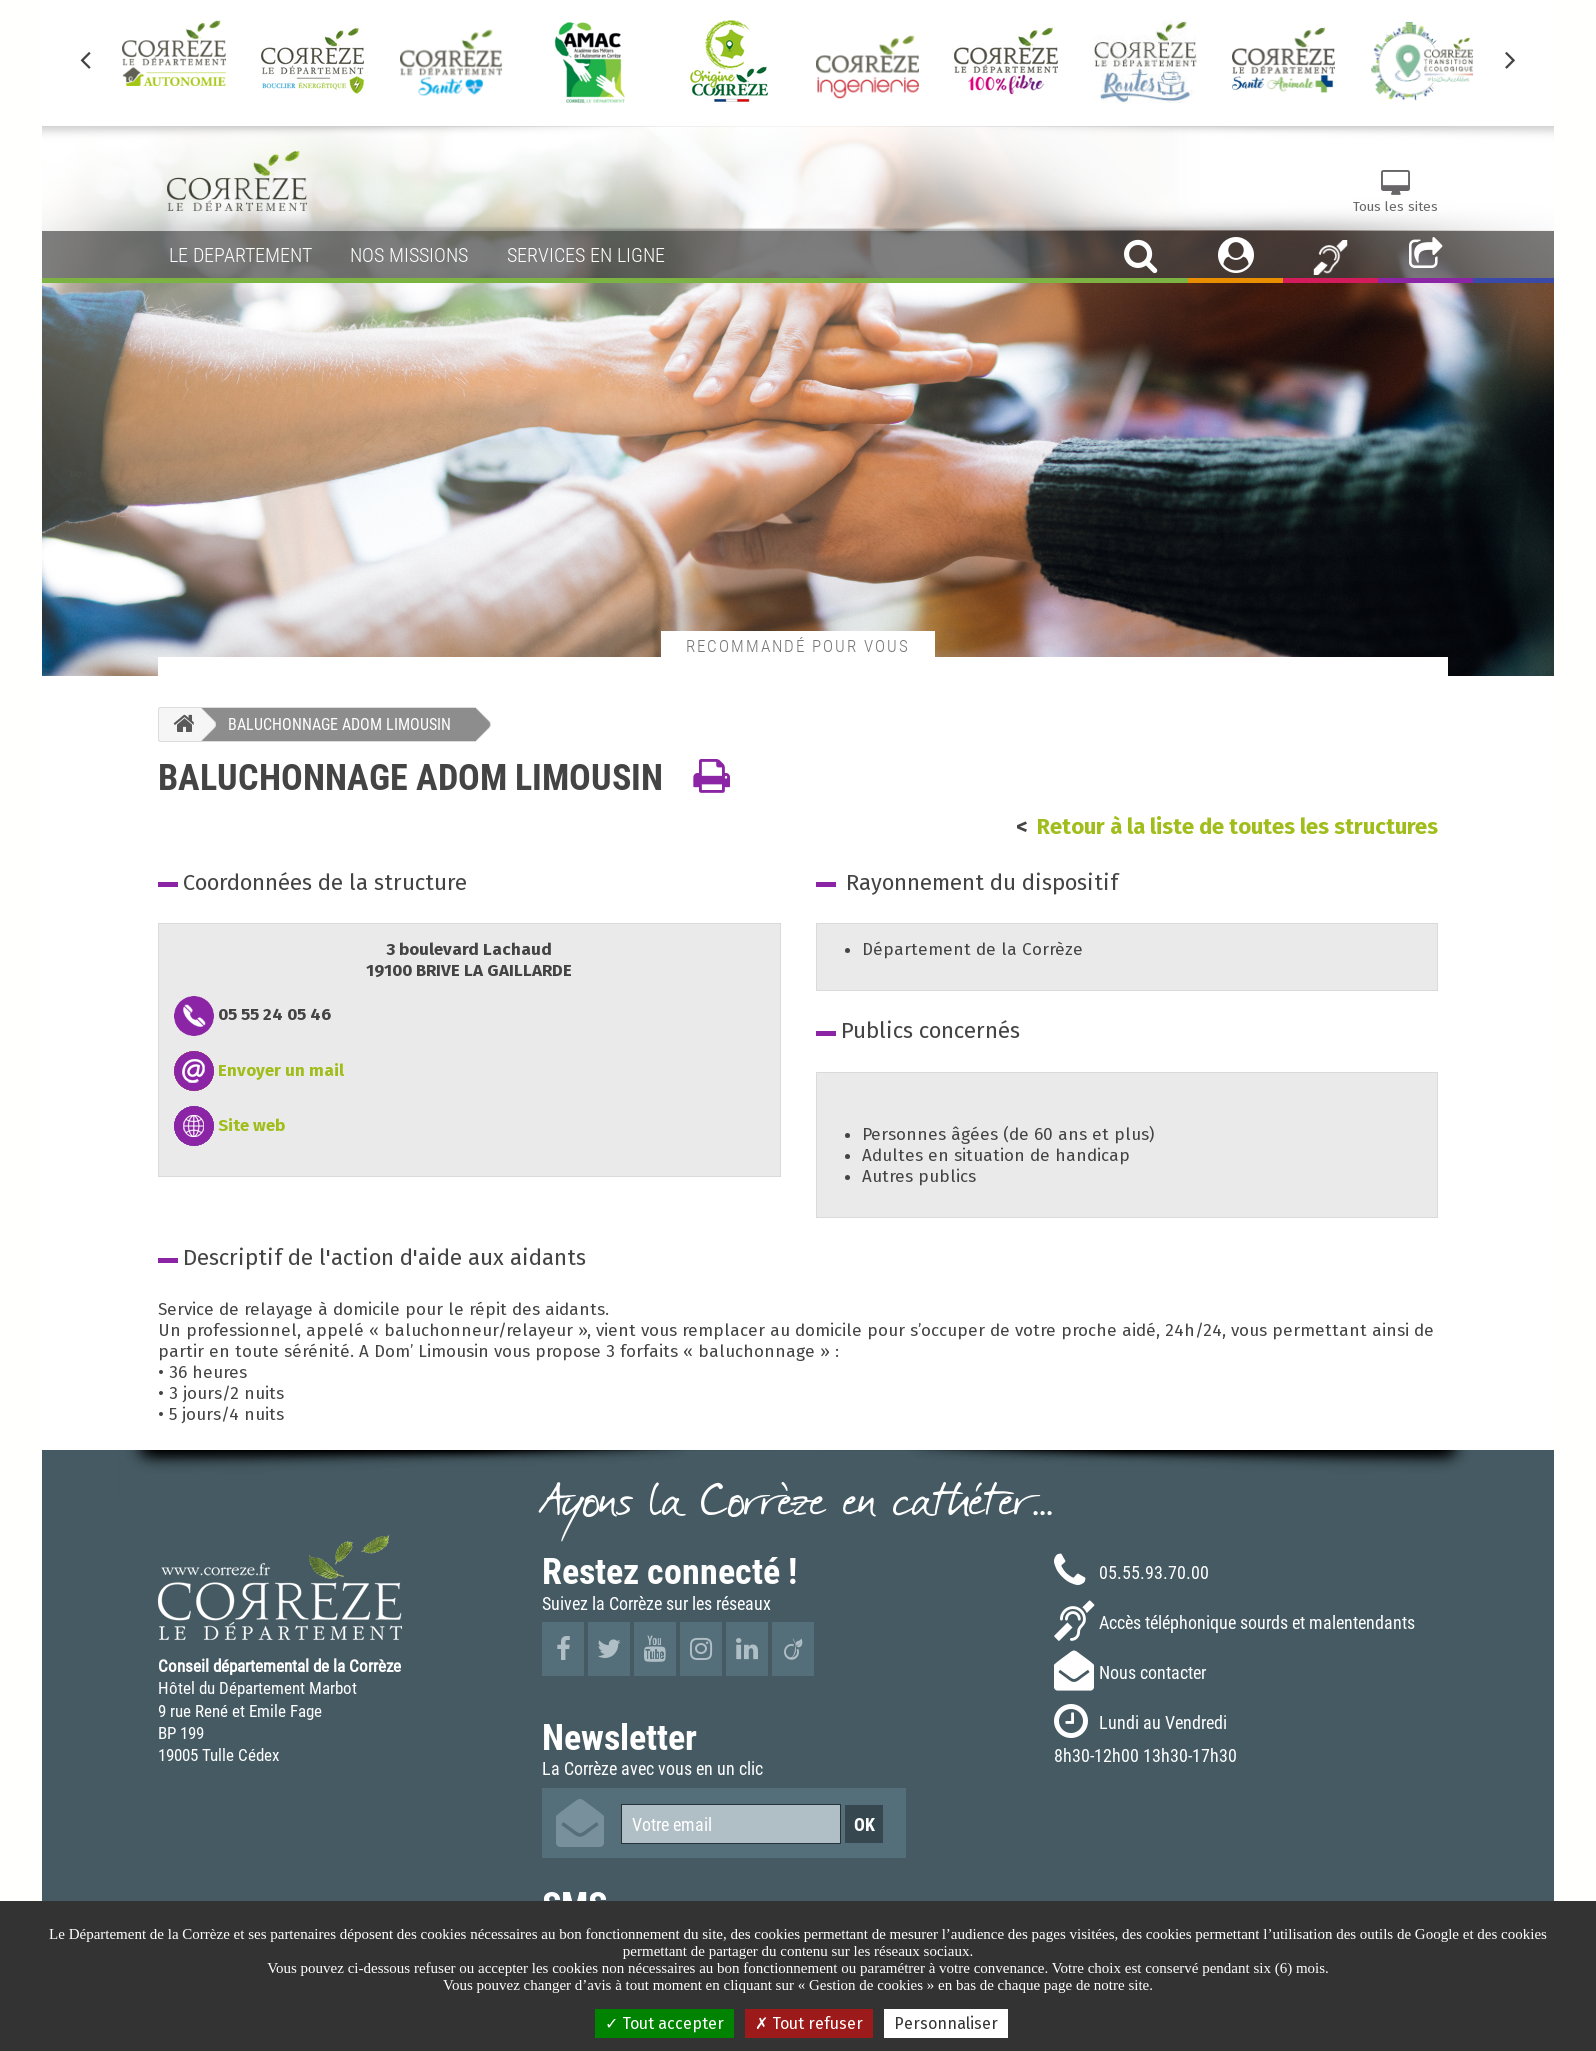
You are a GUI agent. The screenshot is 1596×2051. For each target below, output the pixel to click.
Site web (251, 1125)
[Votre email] (731, 1824)
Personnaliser (946, 2023)
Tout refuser (809, 2023)
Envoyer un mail (281, 1070)
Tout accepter (664, 2023)
